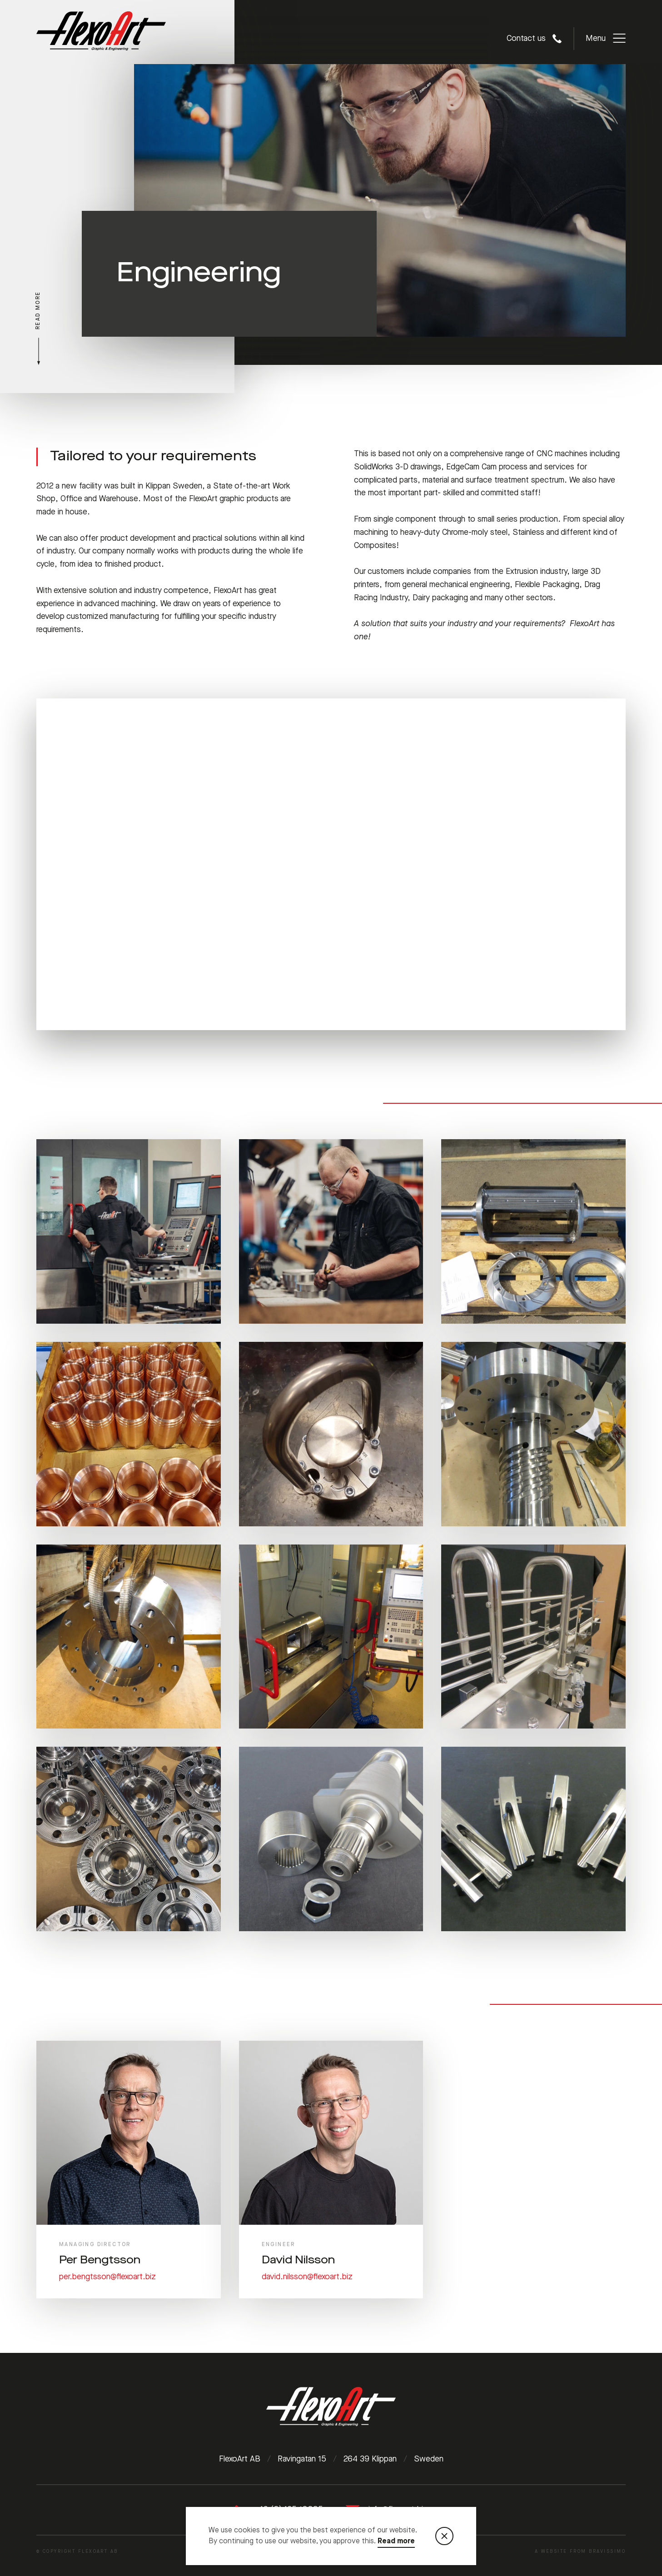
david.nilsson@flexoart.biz (307, 2277)
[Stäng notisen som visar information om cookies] (444, 2536)
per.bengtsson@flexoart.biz (107, 2277)
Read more (396, 2541)
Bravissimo (607, 2551)
